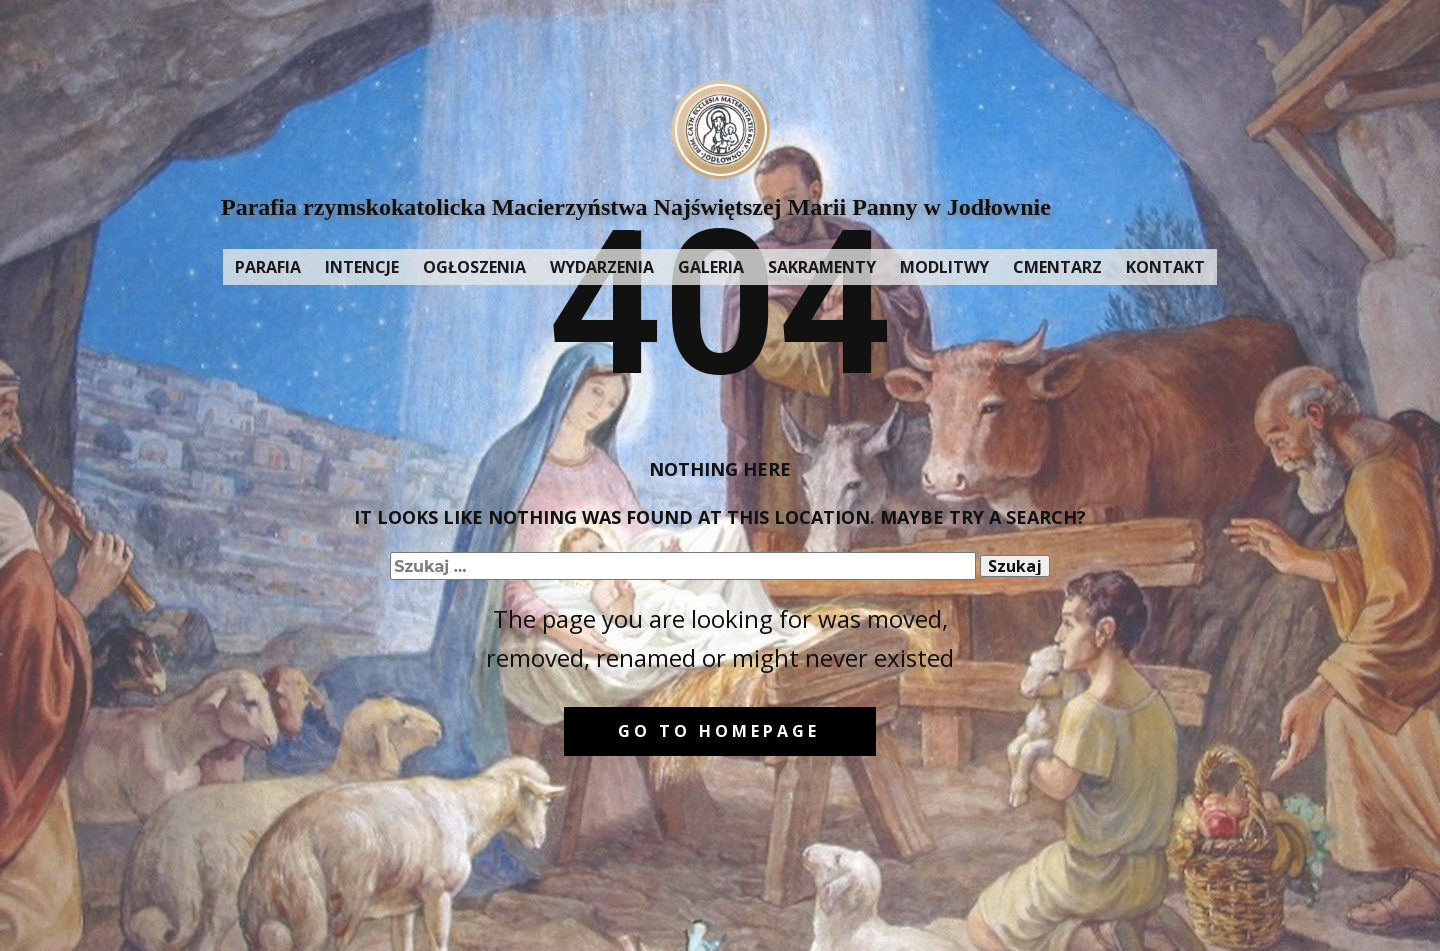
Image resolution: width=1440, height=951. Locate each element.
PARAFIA (268, 267)
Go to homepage (719, 731)
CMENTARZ (1057, 267)
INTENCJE (362, 267)
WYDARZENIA (602, 267)
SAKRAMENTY (822, 267)
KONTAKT (1165, 267)
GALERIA (711, 267)
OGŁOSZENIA (474, 267)
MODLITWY (944, 267)
